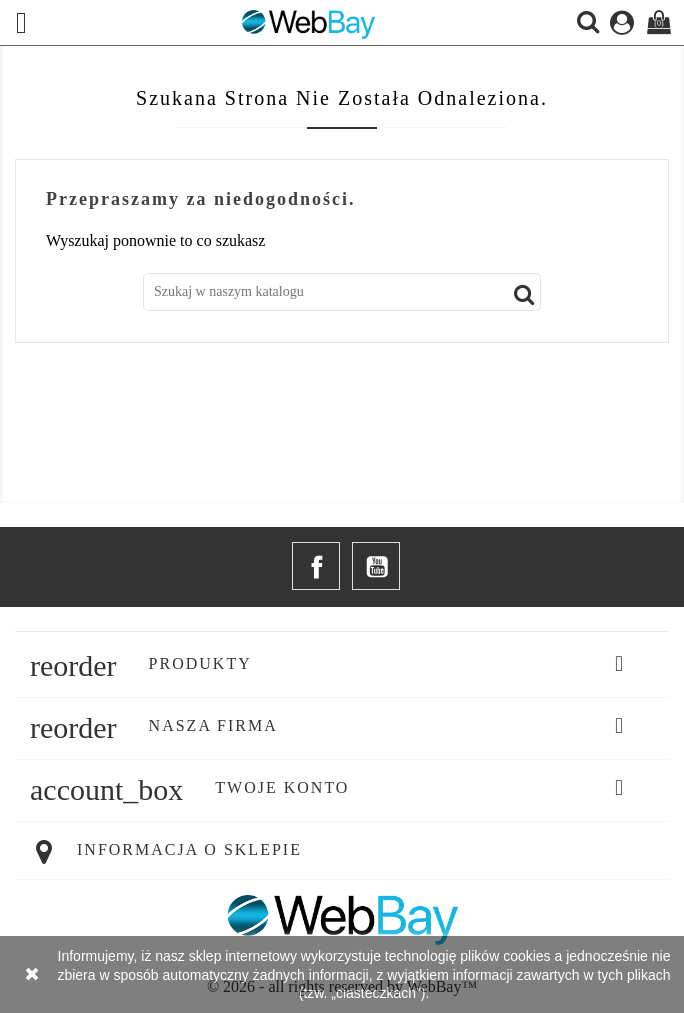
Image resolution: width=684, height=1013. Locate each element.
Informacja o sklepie (189, 849)
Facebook (316, 566)
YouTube (376, 566)
